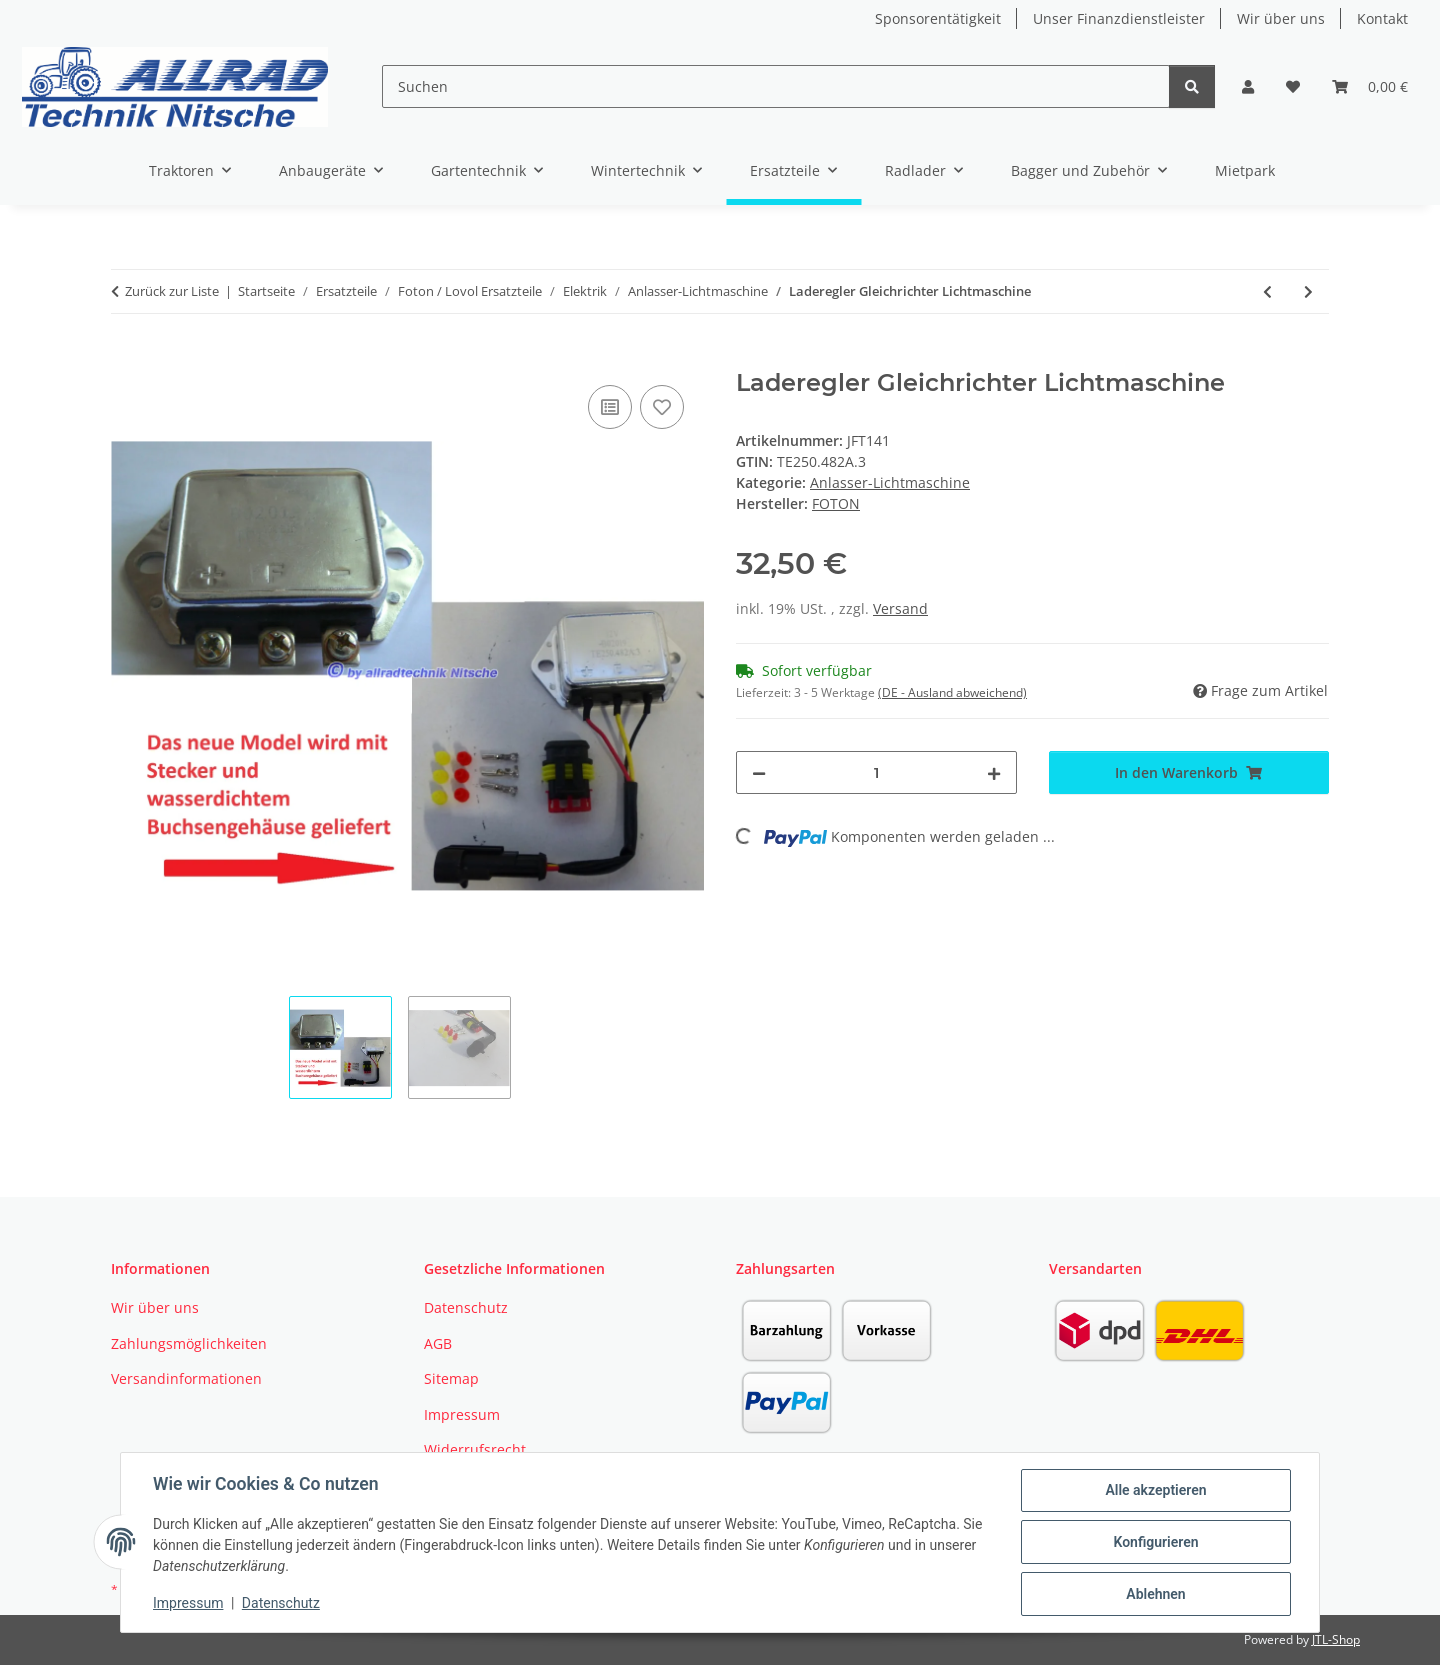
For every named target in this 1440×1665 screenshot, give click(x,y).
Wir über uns (1281, 18)
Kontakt (1382, 18)
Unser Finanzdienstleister (1119, 18)
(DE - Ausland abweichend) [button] (952, 692)
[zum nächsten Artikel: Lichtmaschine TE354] (1308, 291)
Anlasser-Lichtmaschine (890, 482)
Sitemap (451, 1378)
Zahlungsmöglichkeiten (189, 1343)
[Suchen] (775, 86)
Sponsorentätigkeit (938, 18)
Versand (900, 608)
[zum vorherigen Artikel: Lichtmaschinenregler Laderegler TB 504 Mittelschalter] (1267, 291)
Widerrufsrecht (475, 1449)
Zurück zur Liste (172, 291)
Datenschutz (281, 1603)
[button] (1248, 86)
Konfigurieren (1155, 1542)
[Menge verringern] (759, 772)
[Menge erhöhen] (994, 772)
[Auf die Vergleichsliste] (610, 407)
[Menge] (876, 772)
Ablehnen (1155, 1594)
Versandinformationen (186, 1378)
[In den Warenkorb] (127, 358)
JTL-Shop (1336, 1639)
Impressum (188, 1603)
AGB (438, 1343)
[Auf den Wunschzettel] (662, 407)
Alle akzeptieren (1155, 1490)
